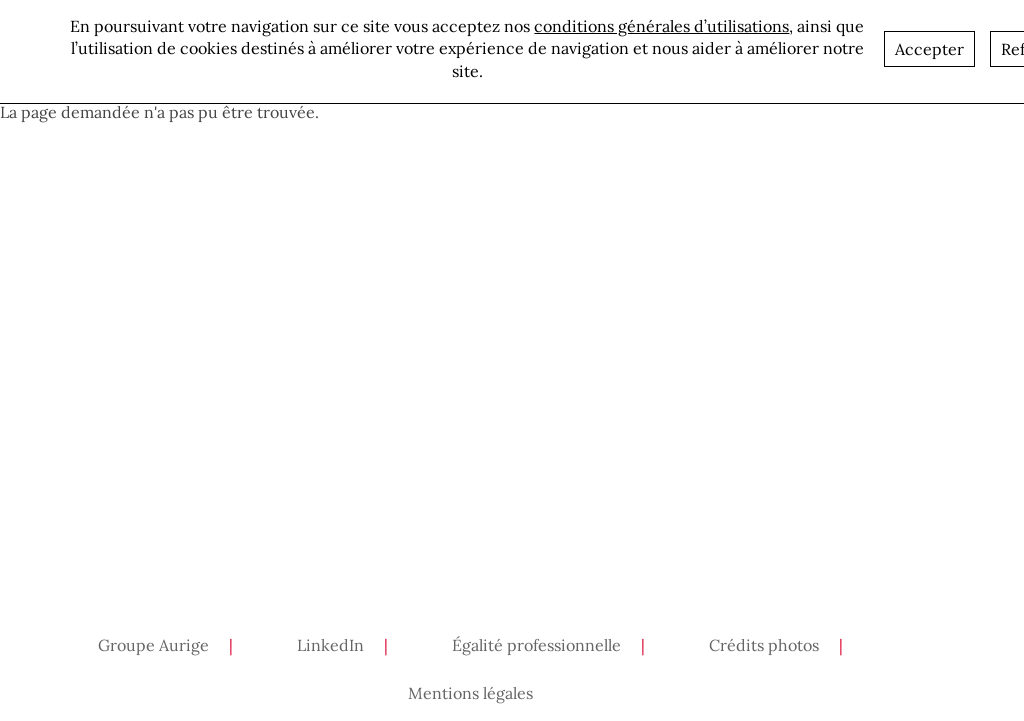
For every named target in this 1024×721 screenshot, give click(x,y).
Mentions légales (470, 693)
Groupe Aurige (153, 645)
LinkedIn (330, 645)
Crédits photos (764, 645)
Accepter (929, 46)
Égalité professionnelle (536, 645)
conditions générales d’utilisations (661, 23)
